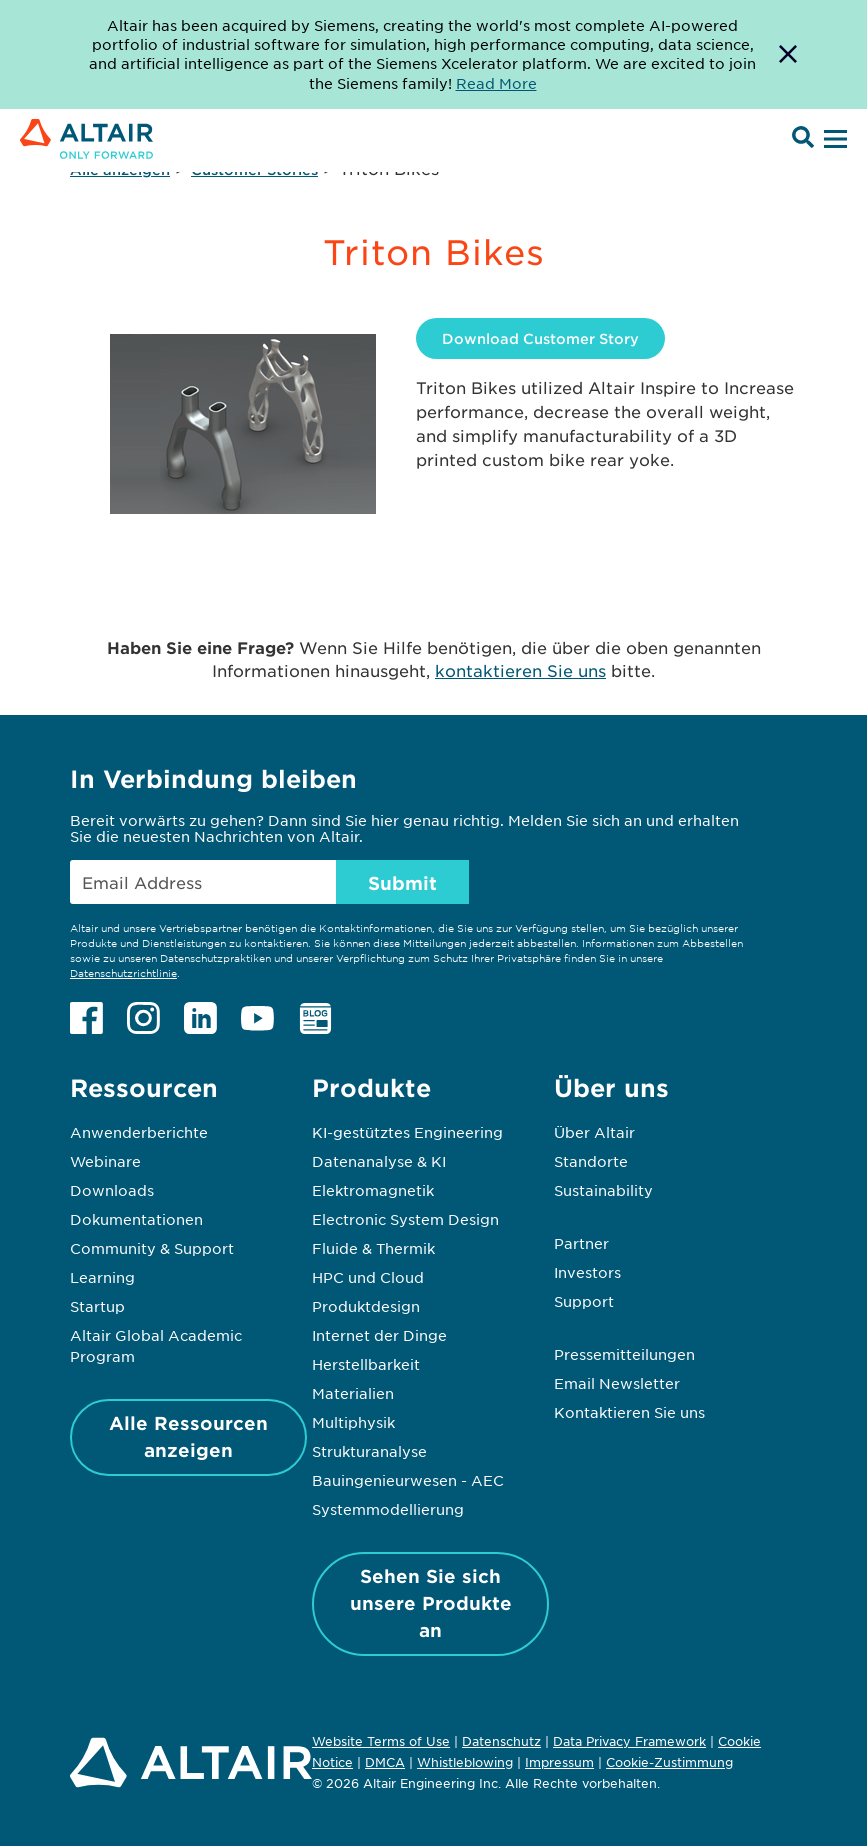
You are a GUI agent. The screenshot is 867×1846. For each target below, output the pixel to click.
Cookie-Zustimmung (669, 1763)
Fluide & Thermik (373, 1248)
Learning (102, 1277)
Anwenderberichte (139, 1132)
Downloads (112, 1190)
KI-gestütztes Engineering (407, 1132)
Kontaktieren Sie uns (629, 1412)
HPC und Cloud (368, 1277)
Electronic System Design (405, 1219)
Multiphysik (353, 1422)
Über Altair (594, 1132)
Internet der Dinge (379, 1335)
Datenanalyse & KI (379, 1161)
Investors (587, 1272)
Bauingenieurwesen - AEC (408, 1480)
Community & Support (152, 1248)
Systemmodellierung (388, 1509)
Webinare (105, 1161)
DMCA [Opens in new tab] (385, 1762)
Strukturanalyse (369, 1451)
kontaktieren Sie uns (520, 670)
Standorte (591, 1161)
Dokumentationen (136, 1219)
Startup (97, 1306)
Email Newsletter (617, 1383)
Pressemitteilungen (624, 1354)
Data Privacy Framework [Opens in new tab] (629, 1741)
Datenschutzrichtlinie (123, 972)
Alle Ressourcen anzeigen (188, 1436)
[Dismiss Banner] (788, 54)
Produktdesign (366, 1306)
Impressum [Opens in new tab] (559, 1762)
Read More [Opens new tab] (496, 83)
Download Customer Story (540, 338)
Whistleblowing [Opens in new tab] (465, 1762)
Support (584, 1301)
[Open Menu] (833, 140)
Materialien (353, 1393)
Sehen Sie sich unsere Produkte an (431, 1603)
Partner (581, 1243)
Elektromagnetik (373, 1190)
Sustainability (603, 1190)
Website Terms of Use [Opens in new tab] (381, 1741)
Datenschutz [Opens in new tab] (501, 1741)
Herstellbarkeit (366, 1364)
